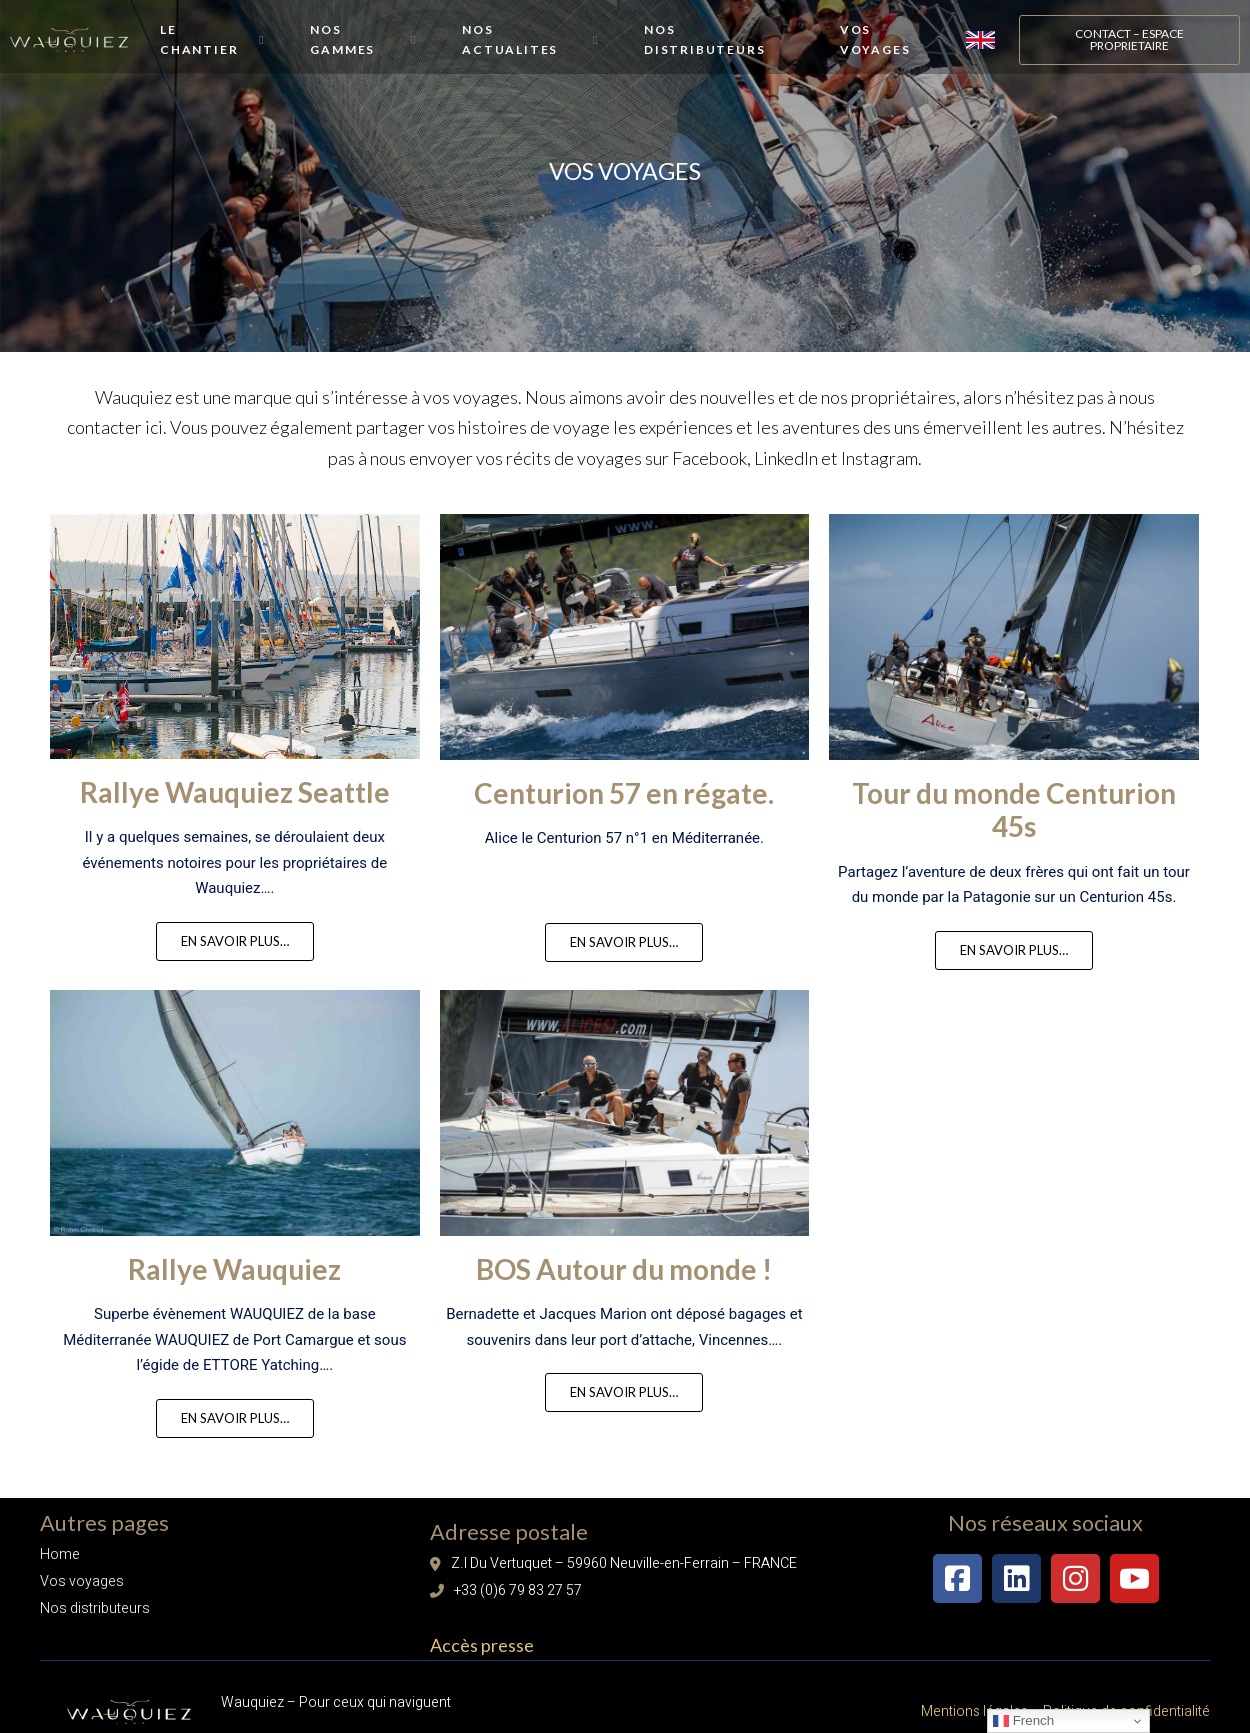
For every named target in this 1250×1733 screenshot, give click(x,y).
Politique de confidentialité (1125, 1699)
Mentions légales (974, 1699)
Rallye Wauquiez (234, 1301)
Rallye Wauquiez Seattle (235, 824)
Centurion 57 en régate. (624, 825)
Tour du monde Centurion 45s (1014, 842)
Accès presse (482, 1640)
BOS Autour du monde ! (624, 1301)
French (1023, 1721)
